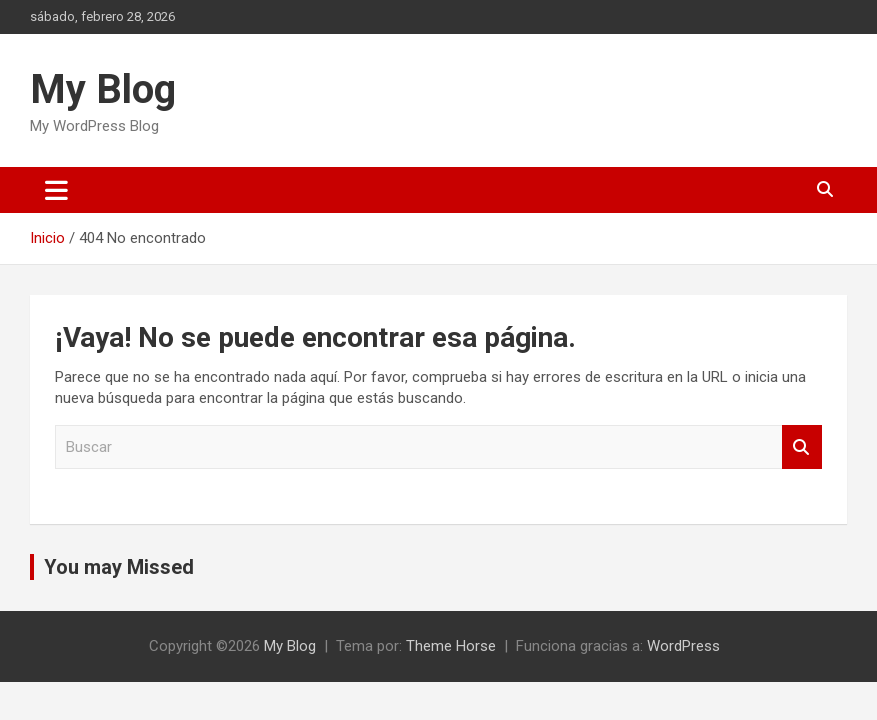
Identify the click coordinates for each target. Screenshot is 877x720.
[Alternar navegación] (56, 190)
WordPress (683, 646)
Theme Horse (451, 646)
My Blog (103, 89)
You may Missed (119, 567)
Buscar (802, 447)
